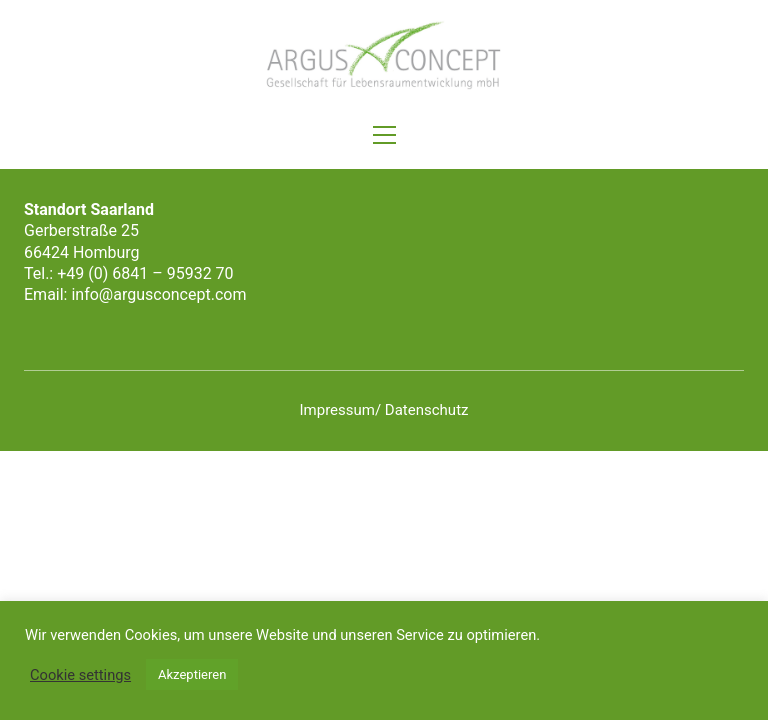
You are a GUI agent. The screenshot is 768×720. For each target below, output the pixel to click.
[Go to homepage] (384, 55)
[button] (384, 135)
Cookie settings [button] (80, 675)
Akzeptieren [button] (192, 674)
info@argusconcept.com (158, 294)
